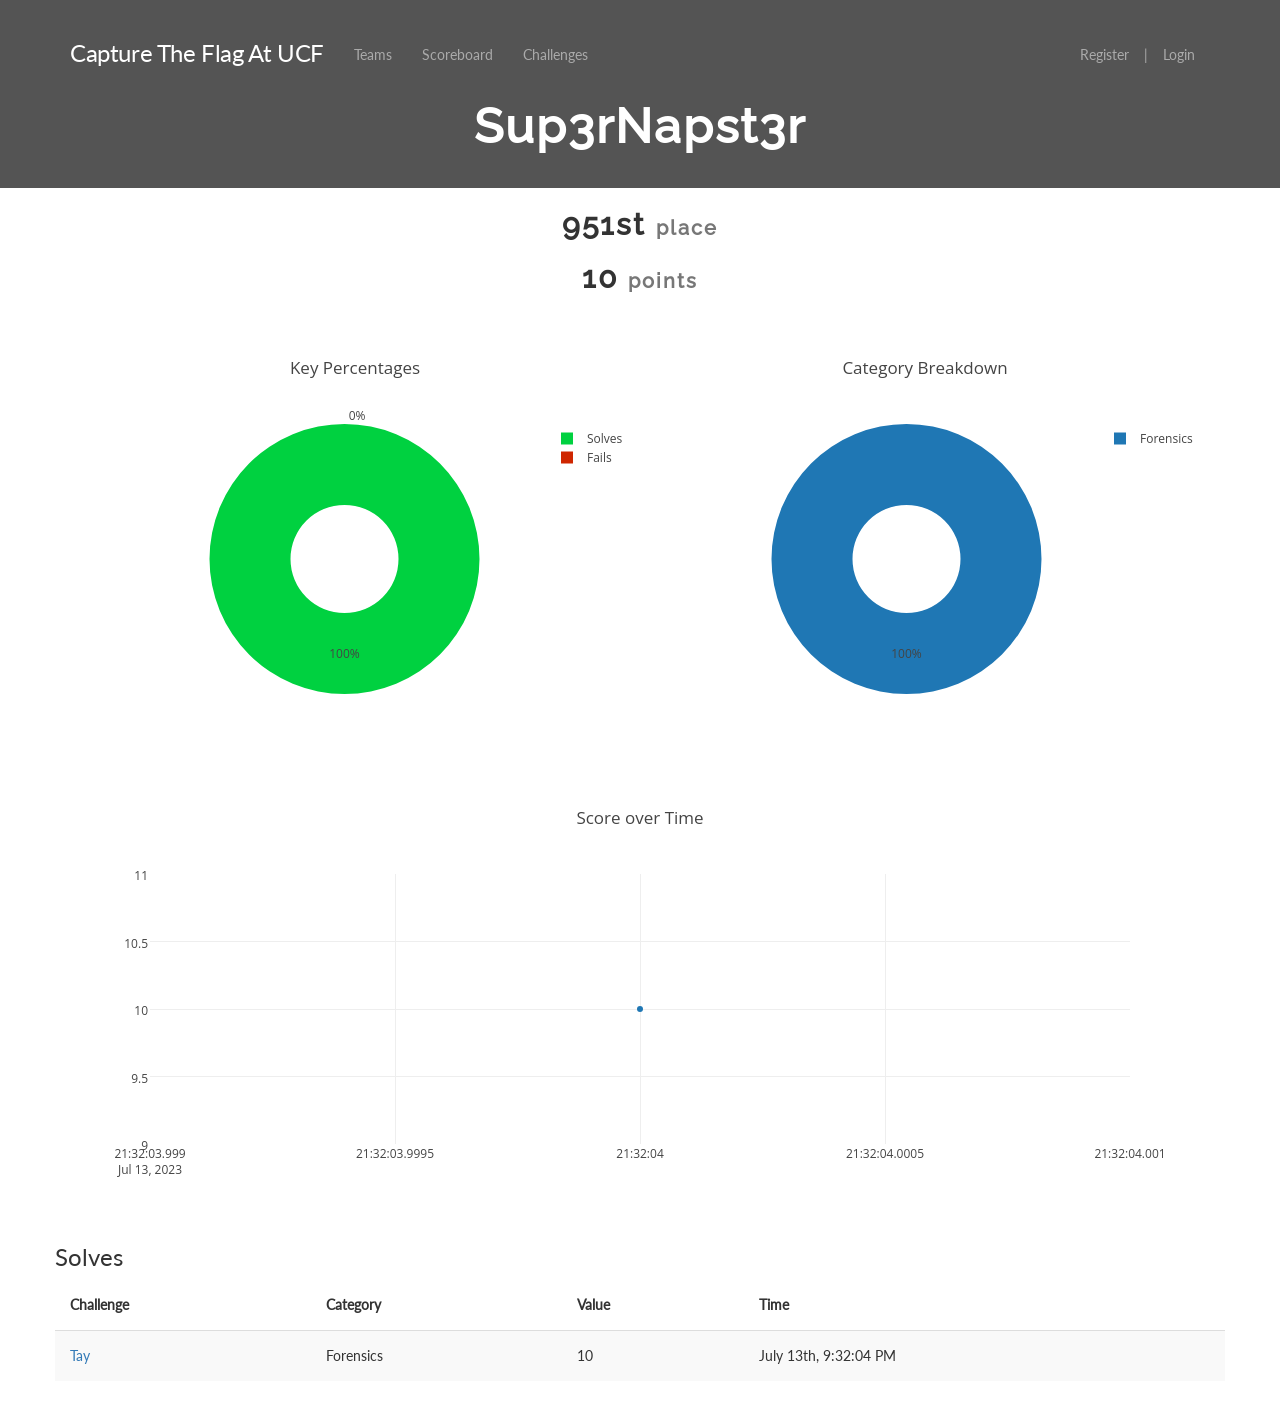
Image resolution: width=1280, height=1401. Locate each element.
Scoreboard (457, 54)
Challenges (555, 54)
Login (1179, 54)
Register (1104, 54)
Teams (373, 54)
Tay (80, 1355)
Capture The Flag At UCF (197, 52)
